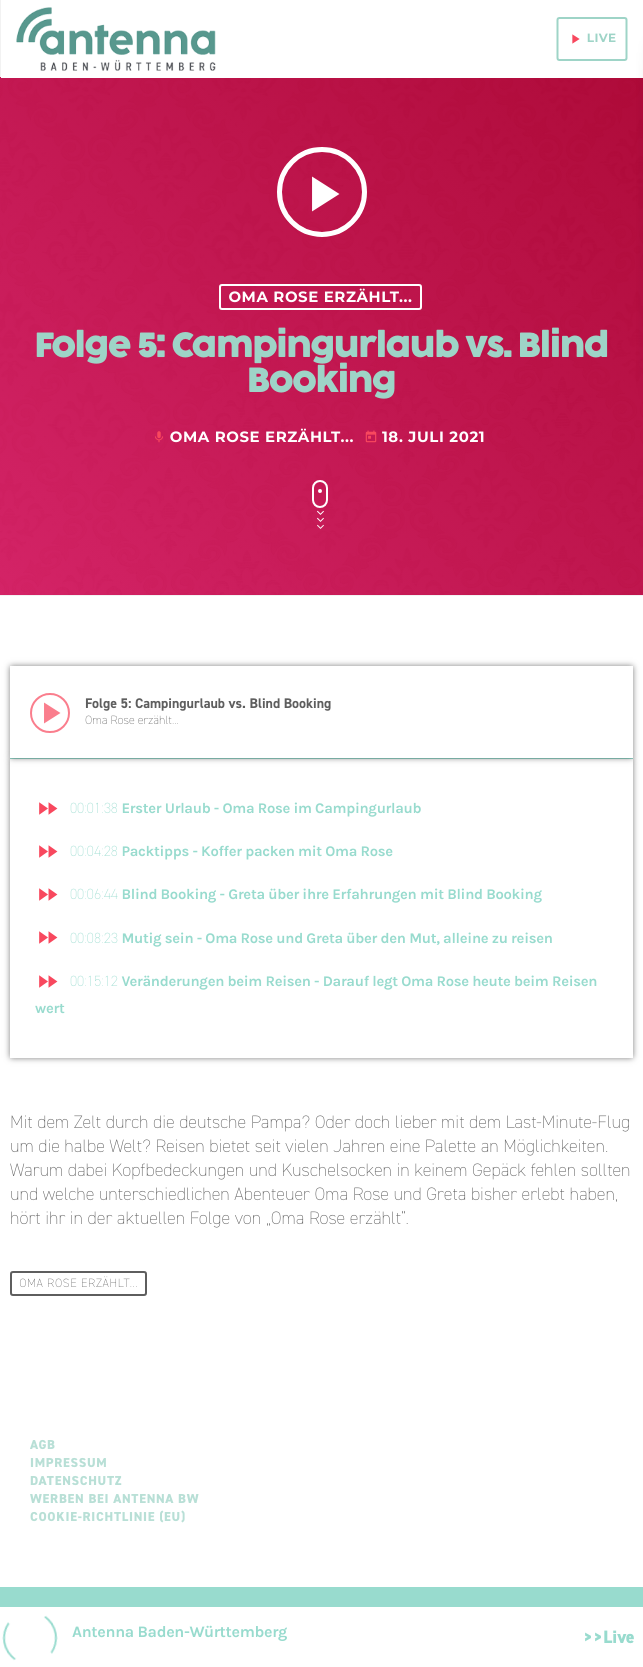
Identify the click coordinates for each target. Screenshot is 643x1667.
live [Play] (592, 39)
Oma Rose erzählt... (320, 297)
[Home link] (118, 39)
